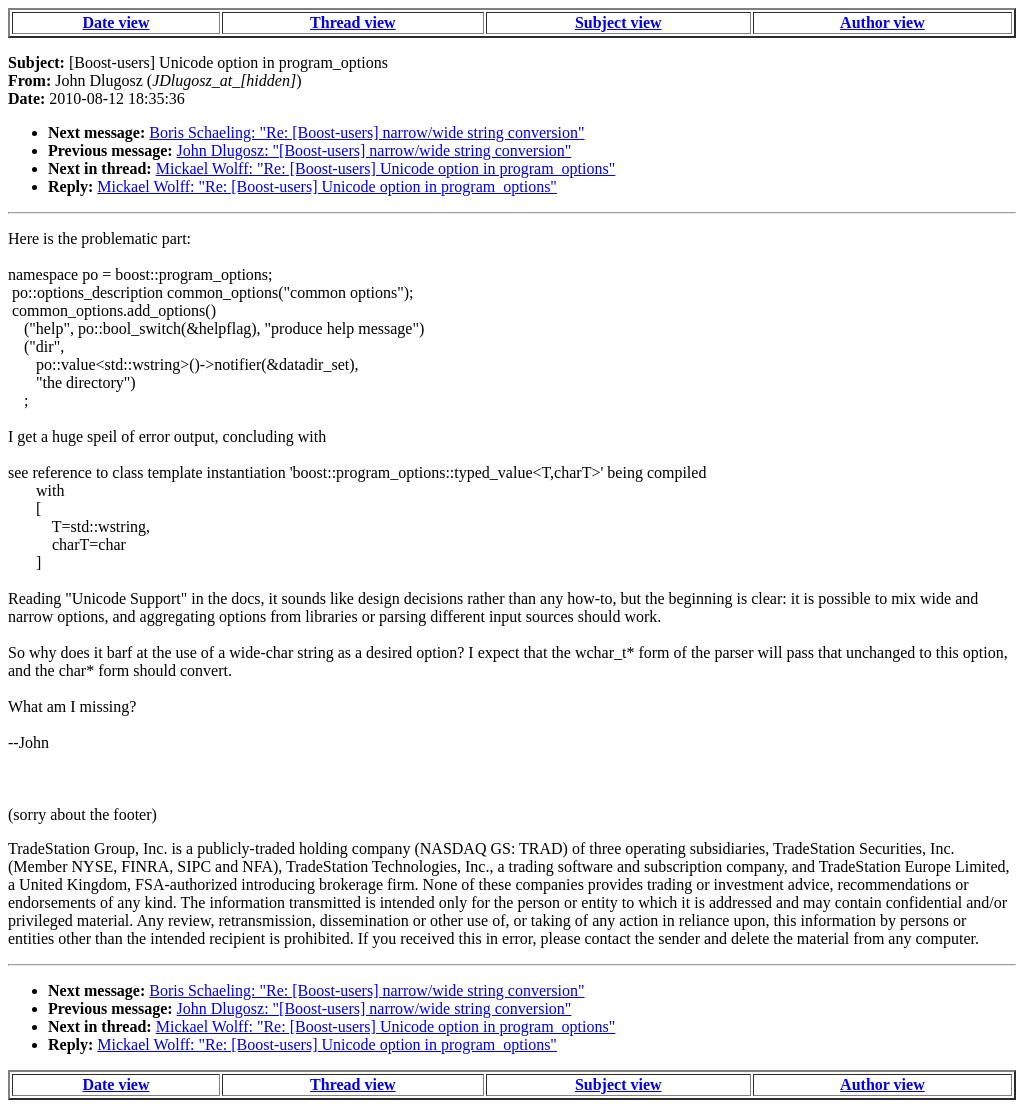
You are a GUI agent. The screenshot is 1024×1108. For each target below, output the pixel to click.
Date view (115, 22)
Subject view (618, 22)
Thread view (352, 22)
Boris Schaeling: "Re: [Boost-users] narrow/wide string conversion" (366, 132)
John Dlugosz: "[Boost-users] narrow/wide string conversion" (374, 150)
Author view (882, 22)
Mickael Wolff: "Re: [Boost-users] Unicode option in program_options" (386, 168)
